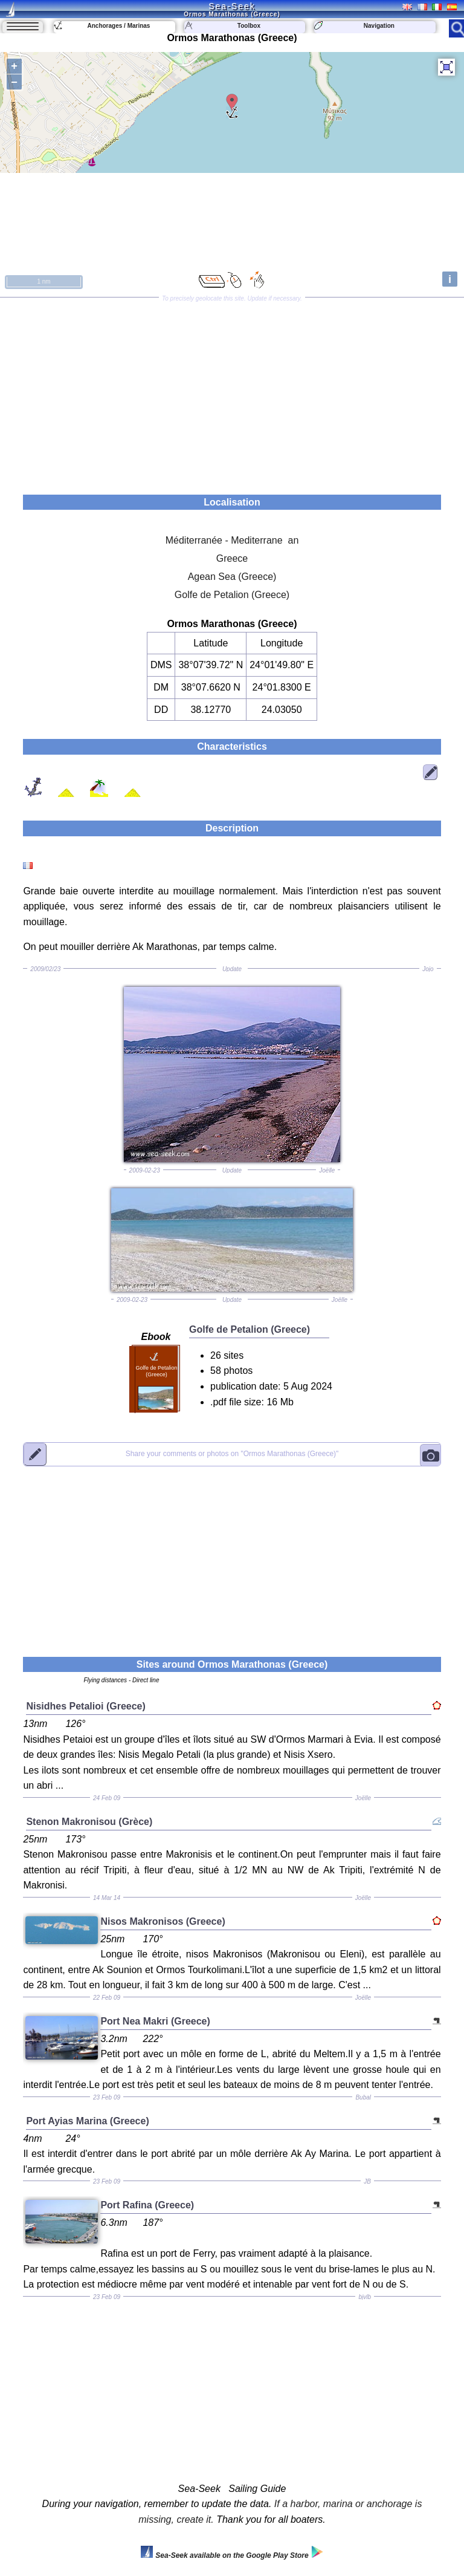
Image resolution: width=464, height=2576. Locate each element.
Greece (232, 558)
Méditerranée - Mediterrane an (232, 540)
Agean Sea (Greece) (232, 576)
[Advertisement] (232, 391)
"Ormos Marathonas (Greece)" (232, 1453)
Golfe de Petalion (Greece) (232, 595)
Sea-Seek (231, 6)
